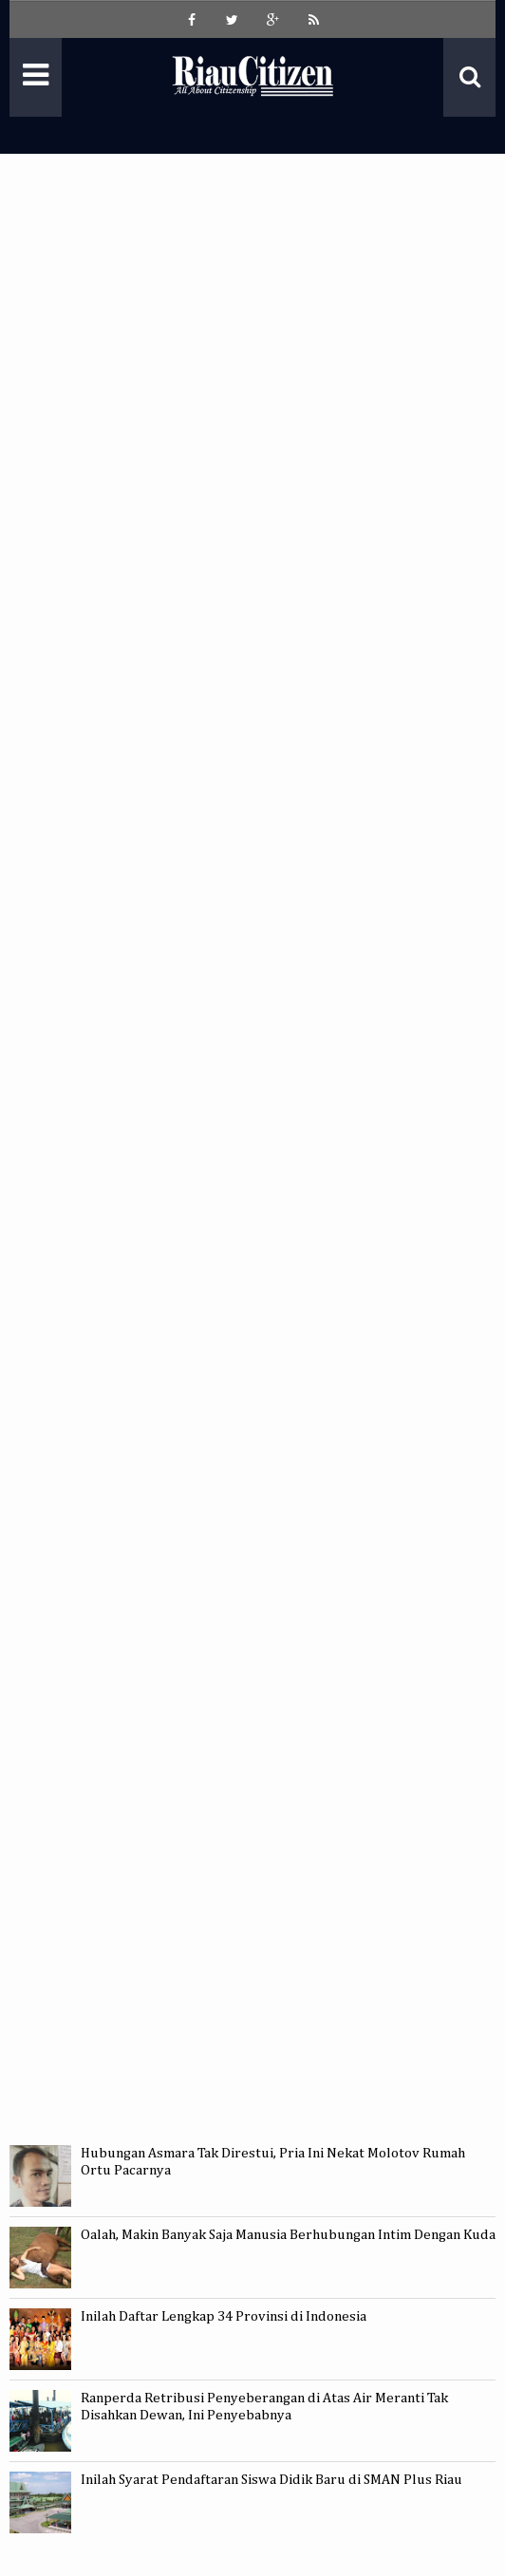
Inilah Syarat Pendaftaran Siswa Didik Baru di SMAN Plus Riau (271, 2480)
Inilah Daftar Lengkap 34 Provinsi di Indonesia (223, 2316)
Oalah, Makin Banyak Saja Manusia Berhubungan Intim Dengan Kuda (288, 2235)
